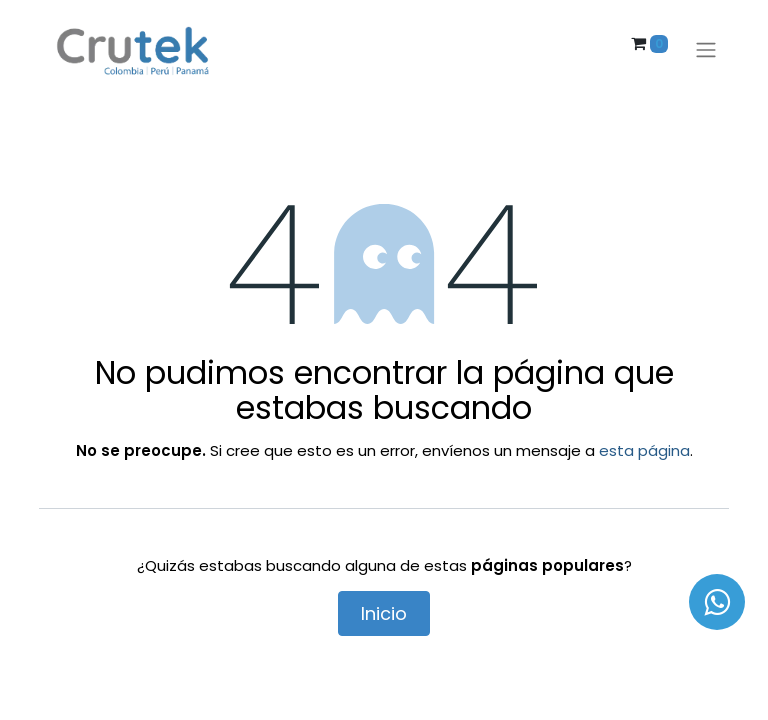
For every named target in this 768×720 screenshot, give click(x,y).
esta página (644, 450)
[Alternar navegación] (706, 50)
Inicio (384, 613)
